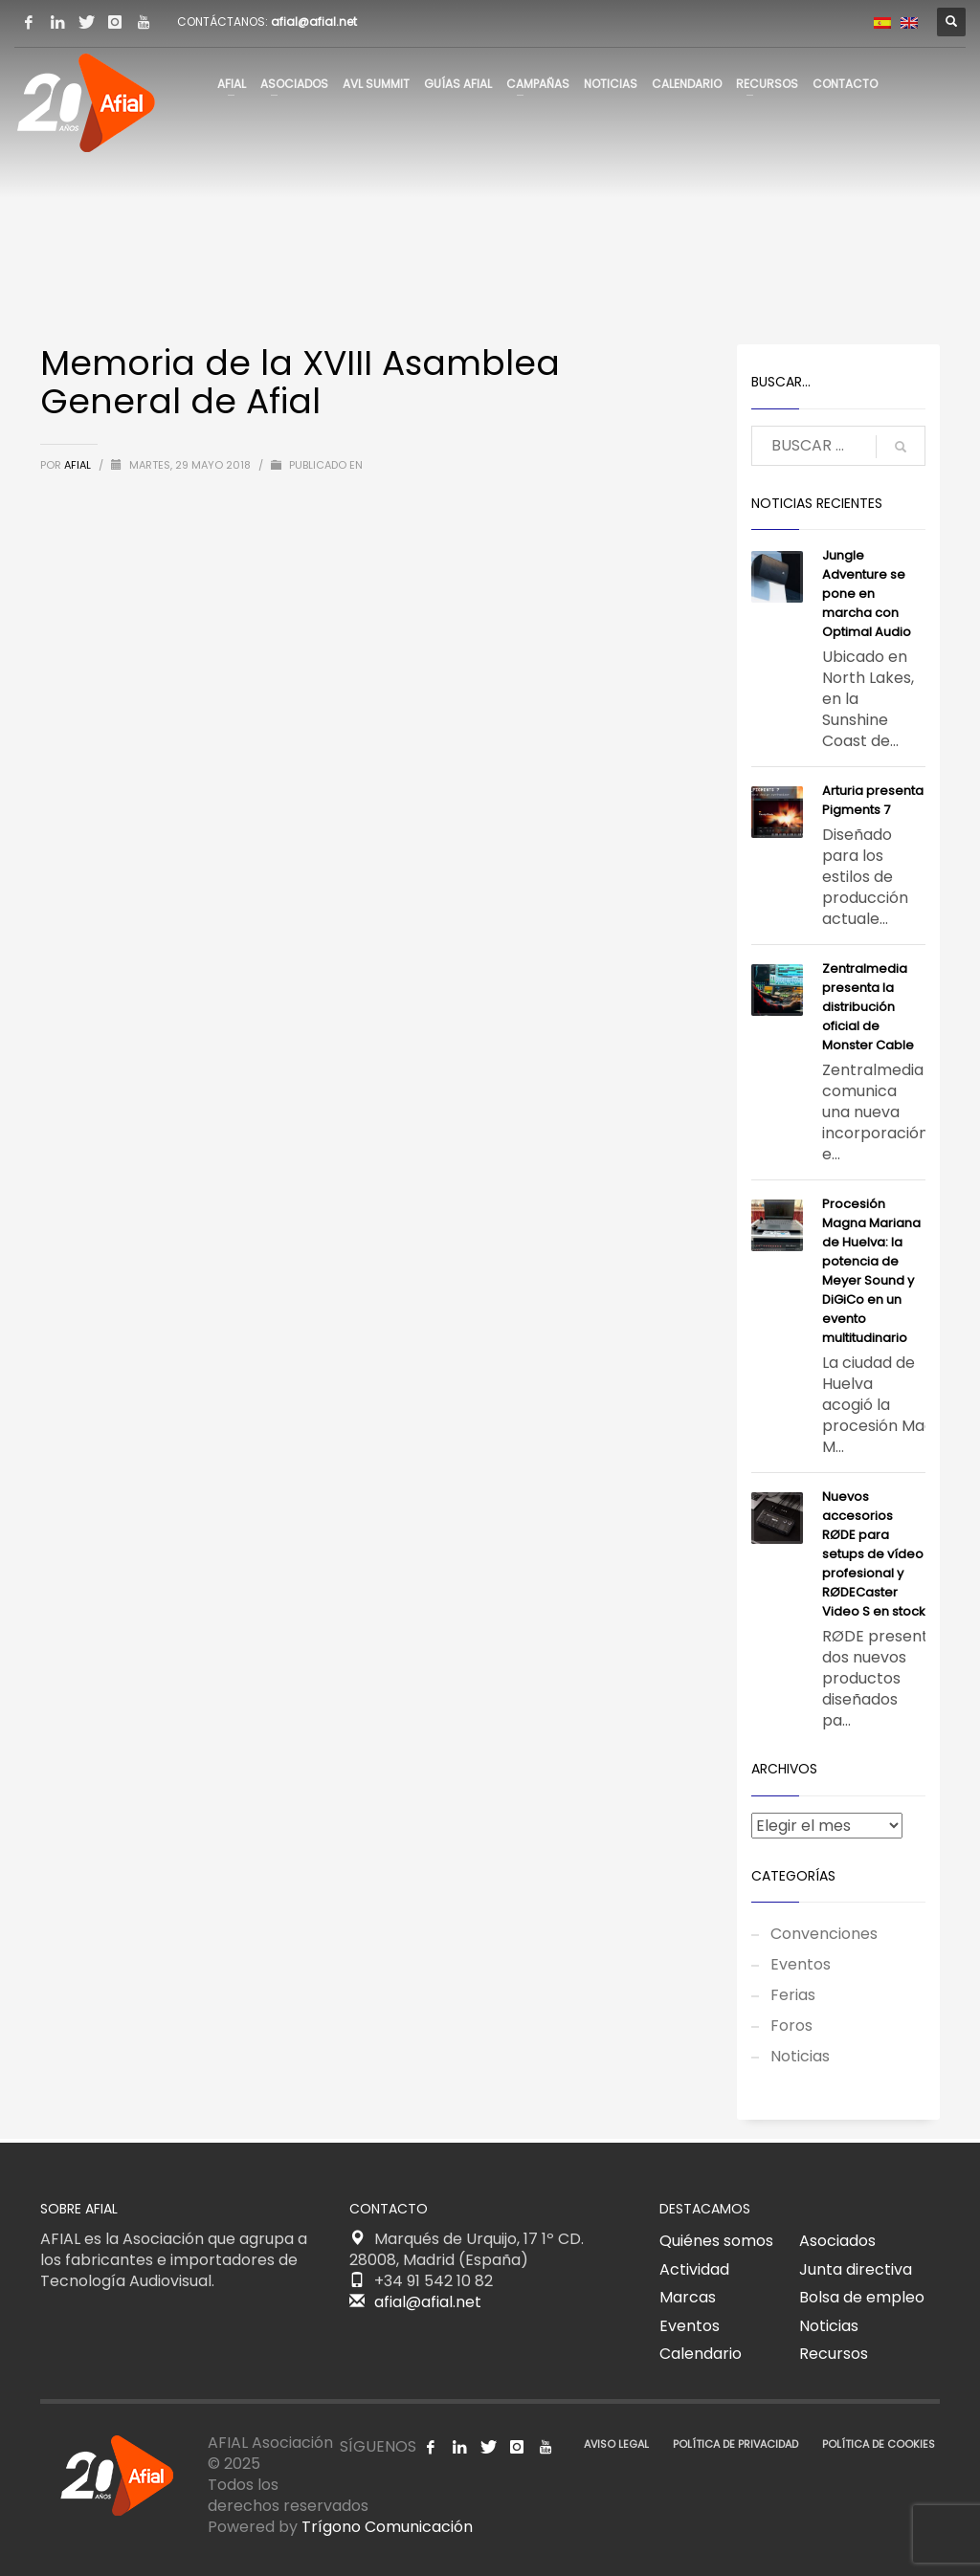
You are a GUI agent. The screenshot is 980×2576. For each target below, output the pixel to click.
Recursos (833, 2354)
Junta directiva (855, 2269)
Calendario (700, 2354)
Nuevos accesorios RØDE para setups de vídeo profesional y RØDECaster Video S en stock (873, 1553)
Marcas (687, 2297)
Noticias (800, 2056)
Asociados (837, 2241)
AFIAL (79, 465)
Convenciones (824, 1934)
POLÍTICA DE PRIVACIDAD (735, 2444)
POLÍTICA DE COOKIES (878, 2444)
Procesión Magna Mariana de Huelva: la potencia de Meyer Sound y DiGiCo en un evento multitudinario (871, 1271)
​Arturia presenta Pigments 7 (873, 800)
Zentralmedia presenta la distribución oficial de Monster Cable (868, 1006)
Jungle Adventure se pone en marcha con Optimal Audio (866, 593)
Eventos (800, 1964)
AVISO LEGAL (616, 2444)
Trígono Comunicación (387, 2527)
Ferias (792, 1995)
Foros (791, 2026)
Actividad (694, 2269)
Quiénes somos (716, 2241)
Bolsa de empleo (861, 2297)
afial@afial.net (314, 21)
